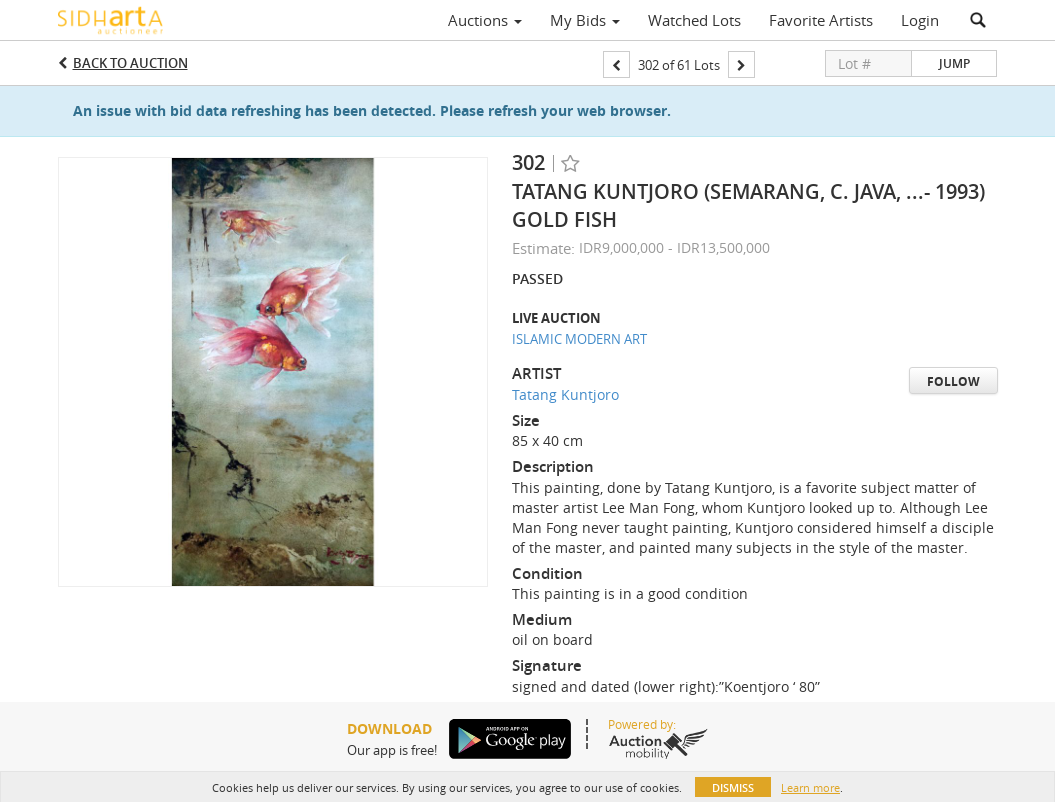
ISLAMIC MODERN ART (579, 339)
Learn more (810, 787)
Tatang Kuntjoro (565, 394)
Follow (953, 381)
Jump (954, 63)
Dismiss (733, 787)
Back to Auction (130, 63)
